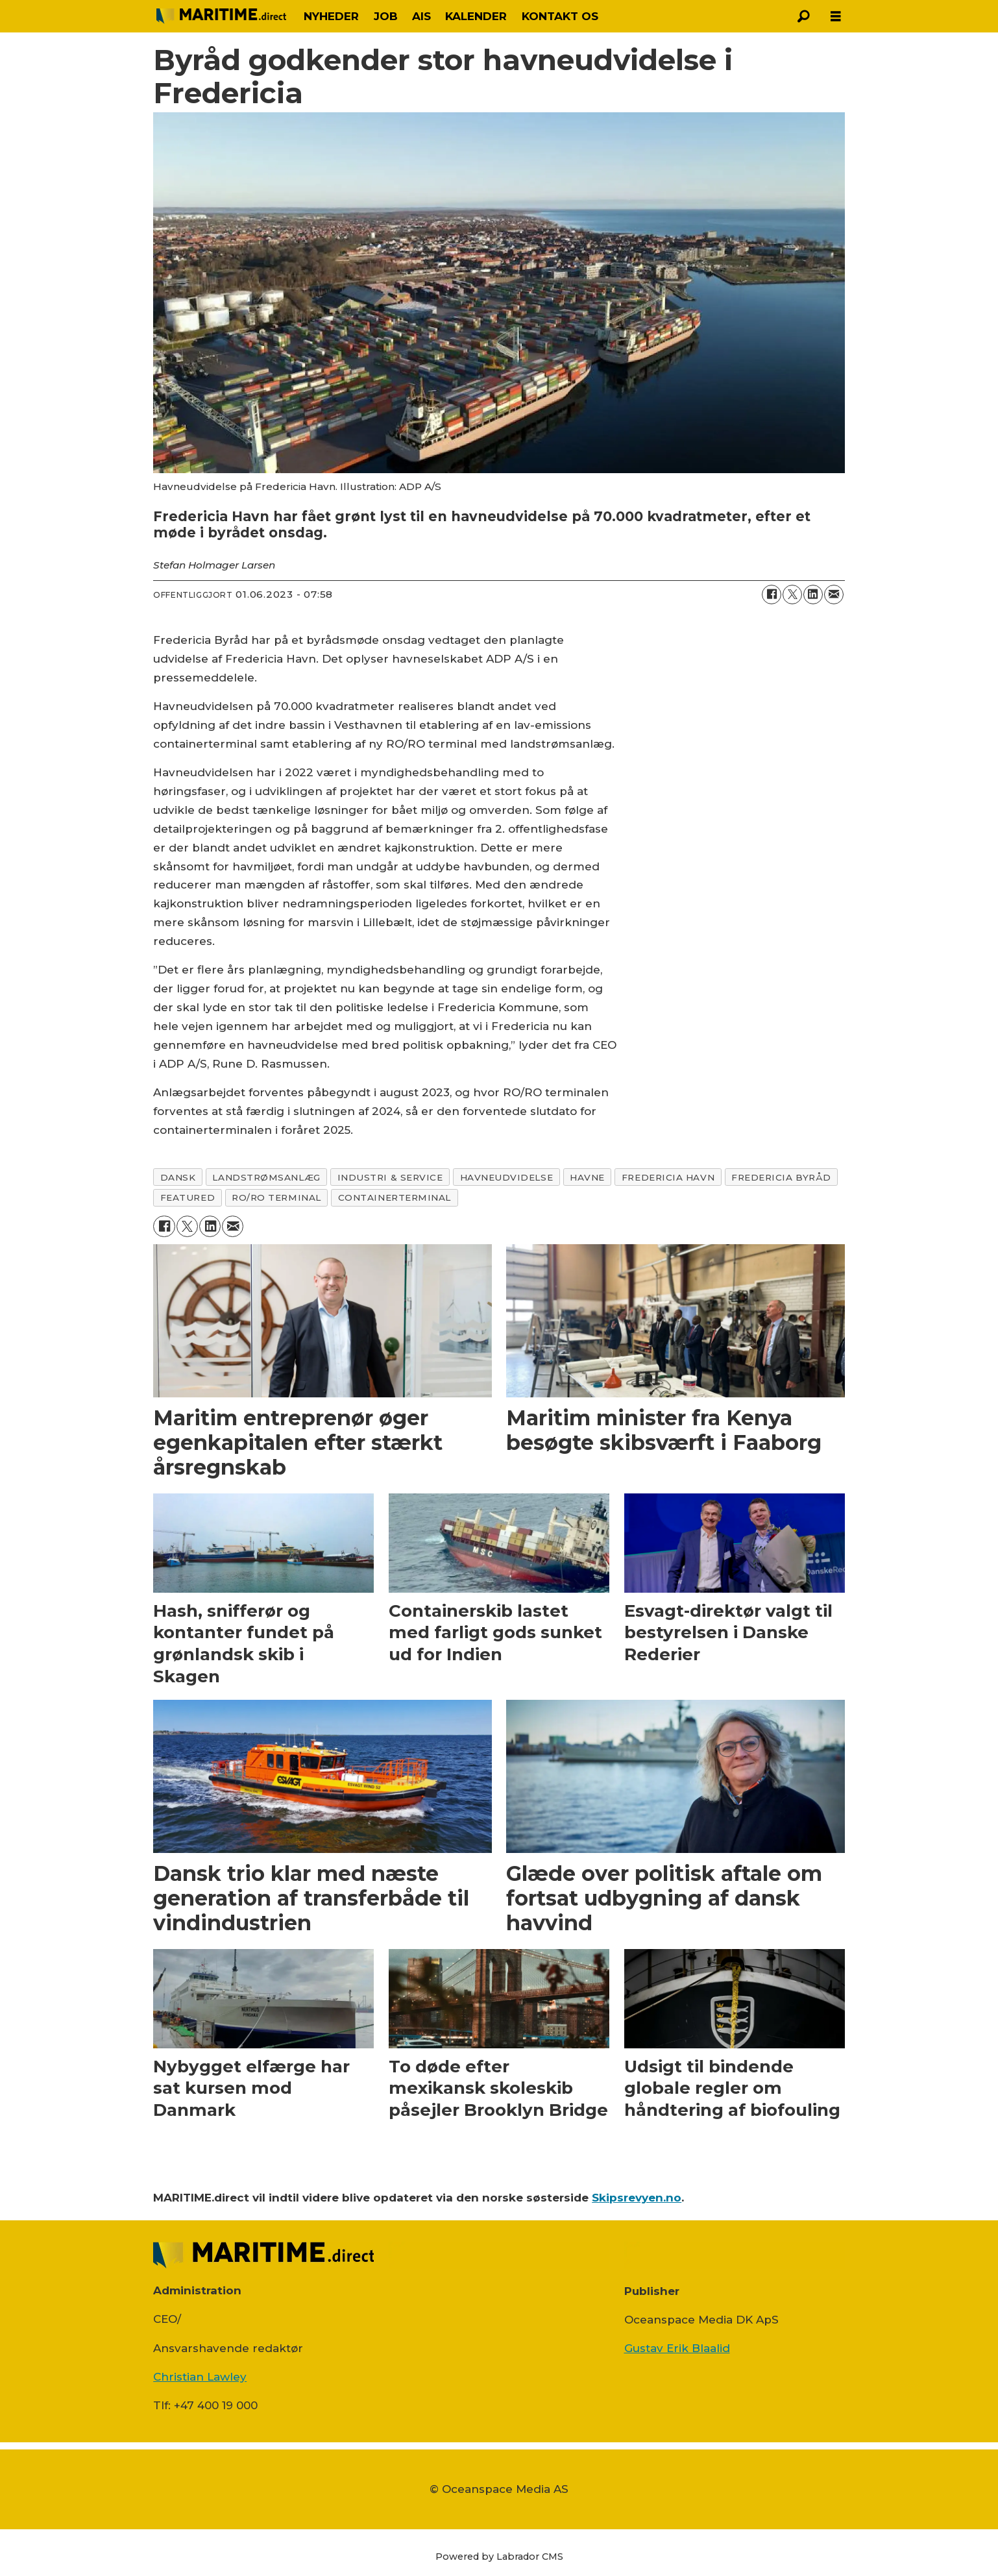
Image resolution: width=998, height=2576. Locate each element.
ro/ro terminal (276, 1197)
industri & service (390, 1177)
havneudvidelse (507, 1177)
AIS (421, 16)
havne (587, 1177)
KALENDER (476, 16)
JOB (386, 16)
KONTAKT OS (560, 16)
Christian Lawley (200, 2376)
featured (187, 1197)
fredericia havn (668, 1177)
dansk (178, 1177)
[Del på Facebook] (771, 594)
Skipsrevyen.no (636, 2197)
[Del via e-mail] (834, 594)
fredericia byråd (781, 1177)
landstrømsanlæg (266, 1177)
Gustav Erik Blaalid (677, 2348)
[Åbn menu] (836, 16)
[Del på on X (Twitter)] (792, 594)
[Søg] (803, 16)
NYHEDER (331, 16)
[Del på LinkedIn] (813, 594)
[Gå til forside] (221, 16)
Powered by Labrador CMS (499, 2556)
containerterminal (394, 1197)
